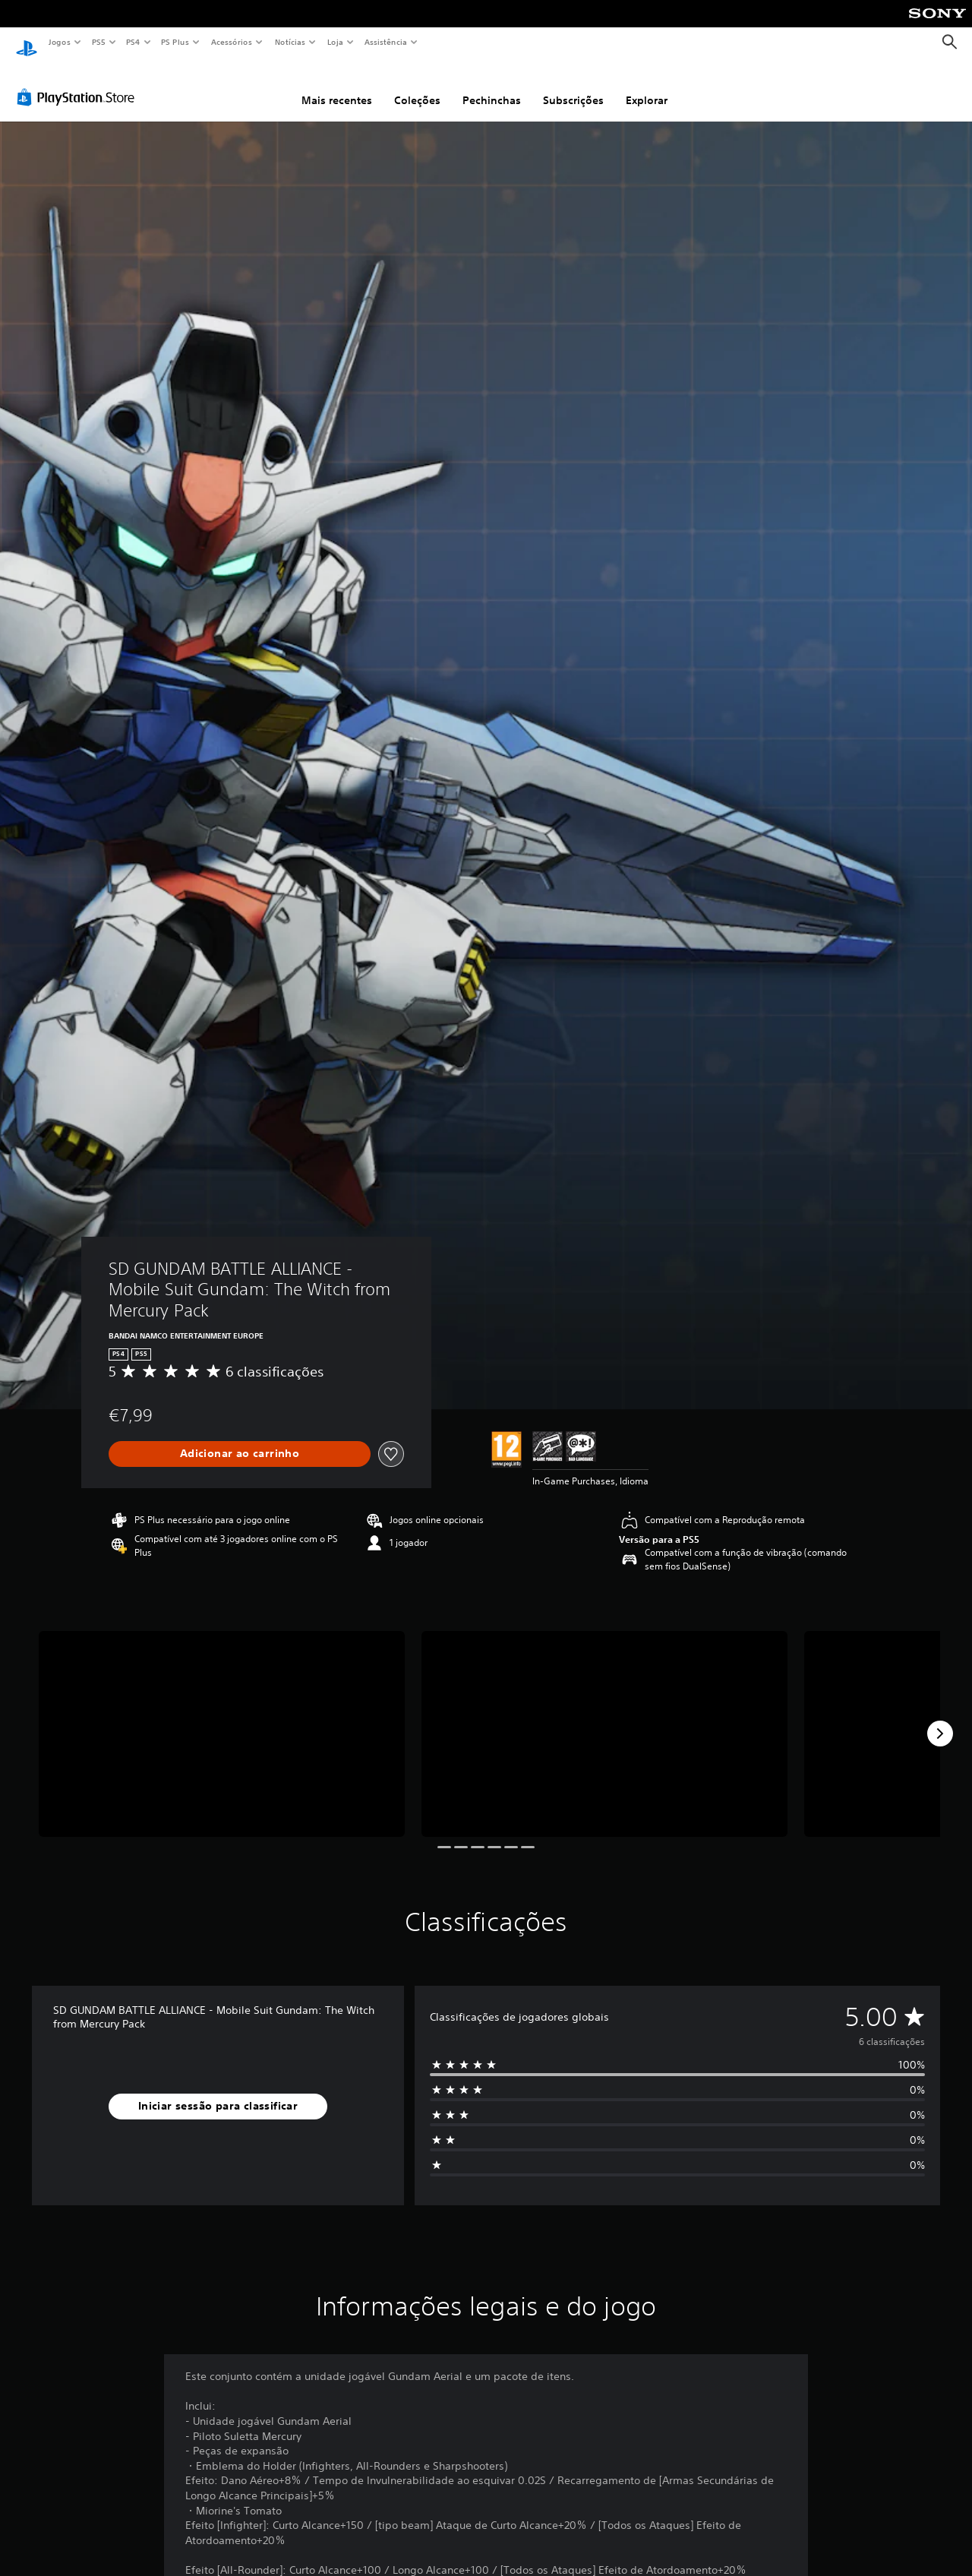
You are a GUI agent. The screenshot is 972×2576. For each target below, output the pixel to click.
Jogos (59, 41)
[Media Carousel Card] (222, 1719)
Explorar (646, 86)
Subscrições (573, 86)
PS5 (98, 41)
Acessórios (230, 41)
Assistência (385, 41)
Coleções (417, 86)
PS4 (132, 41)
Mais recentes (336, 86)
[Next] (940, 1719)
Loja (335, 41)
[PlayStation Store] (79, 83)
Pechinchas (491, 86)
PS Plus (175, 41)
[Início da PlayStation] (26, 42)
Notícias (289, 41)
